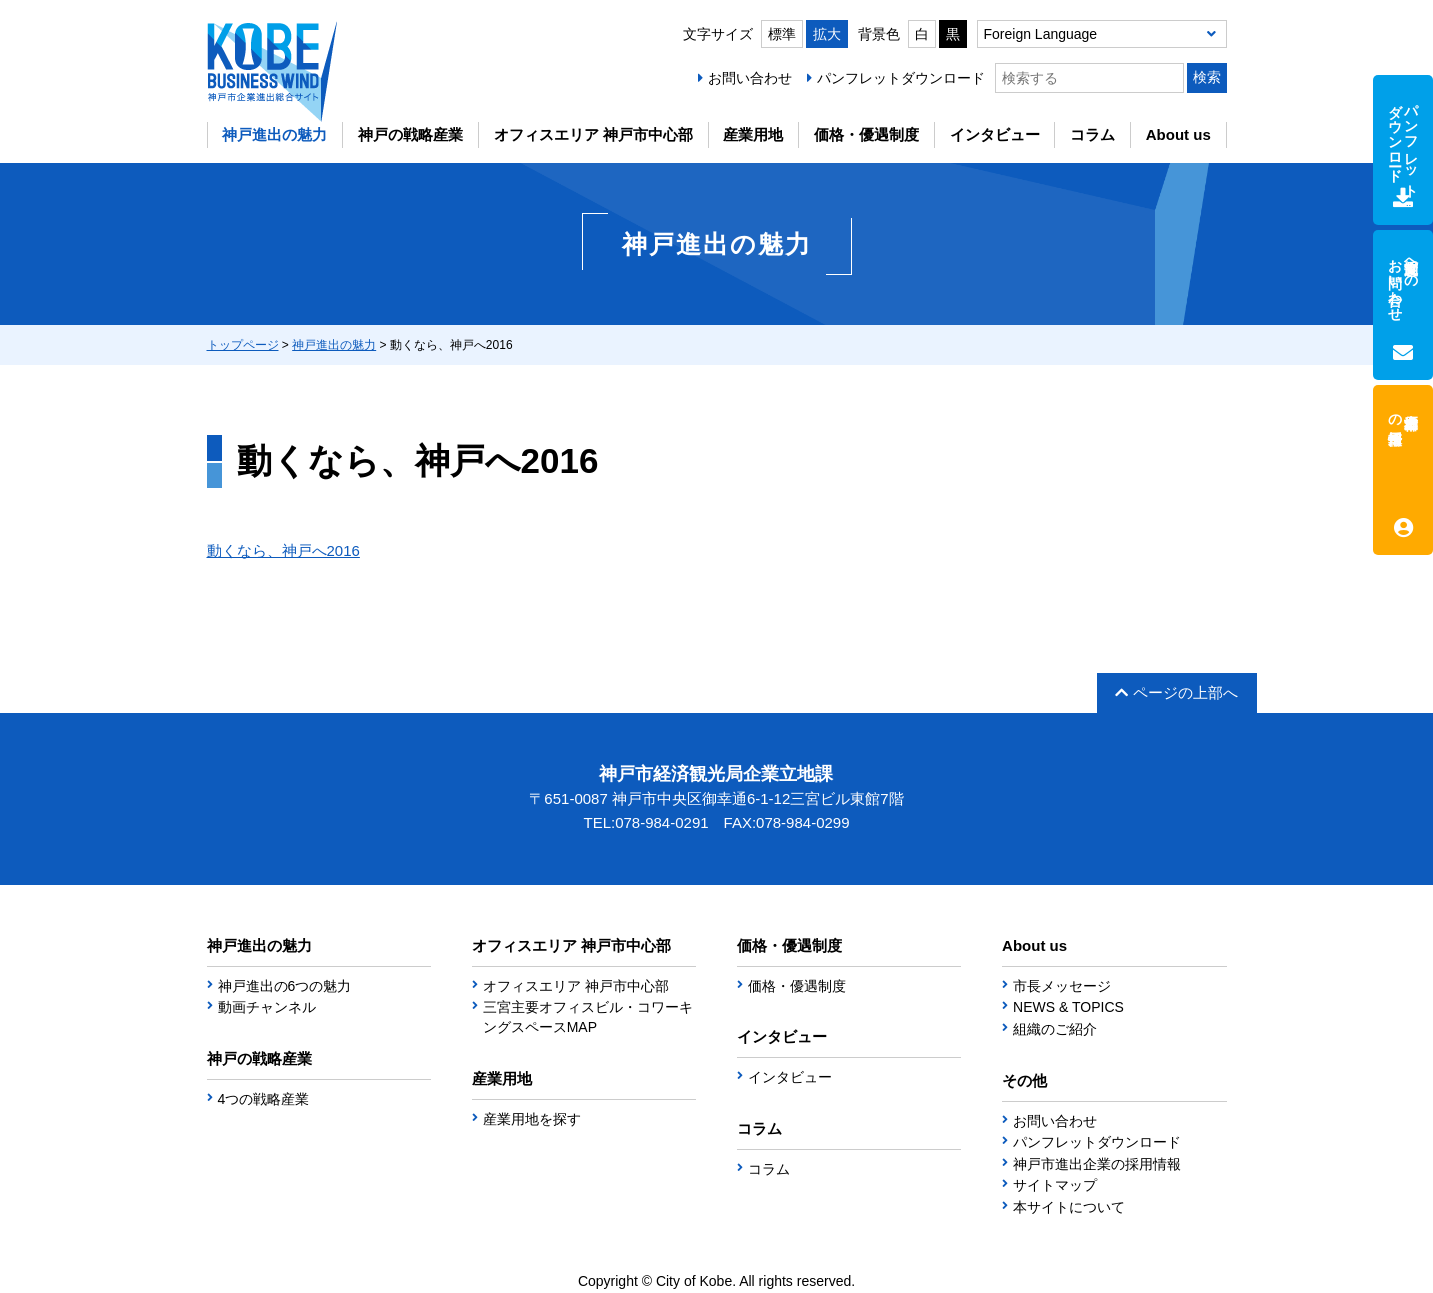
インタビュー (995, 134)
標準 (782, 34)
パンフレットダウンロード (901, 78)
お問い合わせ (750, 78)
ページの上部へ (1176, 692)
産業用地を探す (532, 1119)
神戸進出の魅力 (274, 134)
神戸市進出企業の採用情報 (1097, 1164)
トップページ (243, 345)
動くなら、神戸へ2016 (283, 550)
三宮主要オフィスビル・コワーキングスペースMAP (588, 1017)
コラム (1092, 134)
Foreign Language (1041, 34)
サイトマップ (1055, 1185)
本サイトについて (1069, 1207)
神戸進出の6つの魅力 (285, 986)
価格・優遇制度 (866, 134)
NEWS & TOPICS (1068, 1007)
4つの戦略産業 (264, 1099)
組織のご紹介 (1055, 1029)
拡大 (827, 34)
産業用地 (753, 134)
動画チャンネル (267, 1007)
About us (1178, 134)
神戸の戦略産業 (410, 134)
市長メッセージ (1062, 986)
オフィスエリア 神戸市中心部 (593, 134)
